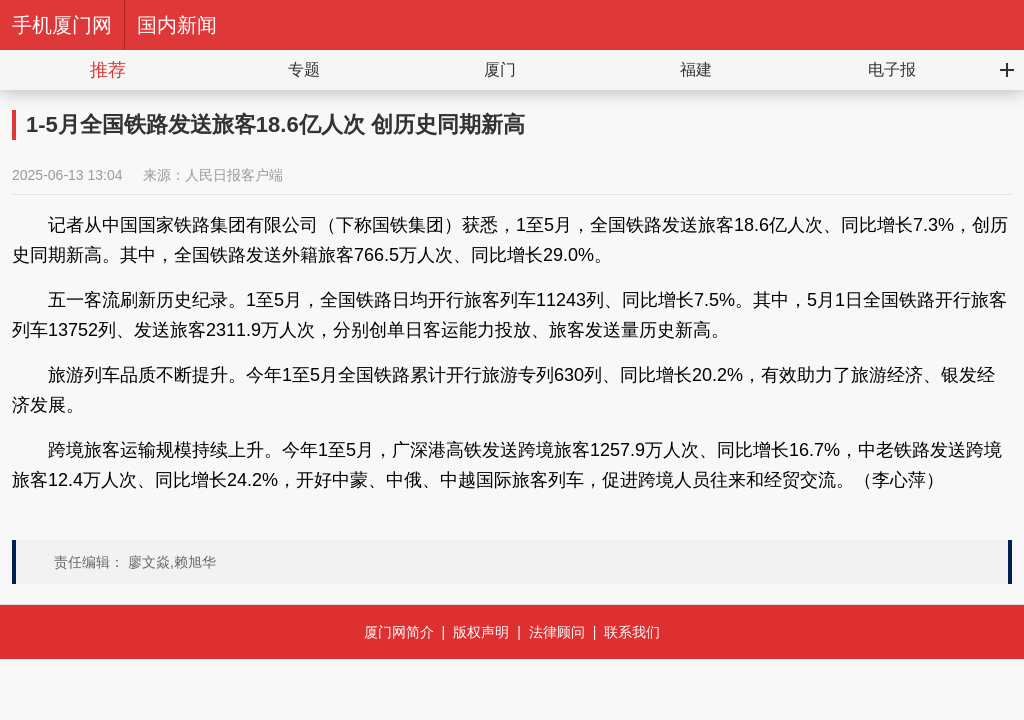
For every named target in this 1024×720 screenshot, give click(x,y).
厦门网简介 (399, 632)
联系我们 (632, 632)
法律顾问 (557, 632)
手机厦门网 (62, 25)
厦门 (500, 69)
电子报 (892, 69)
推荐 (108, 70)
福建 (696, 69)
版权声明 (481, 632)
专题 (304, 69)
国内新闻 (177, 25)
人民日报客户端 (234, 175)
